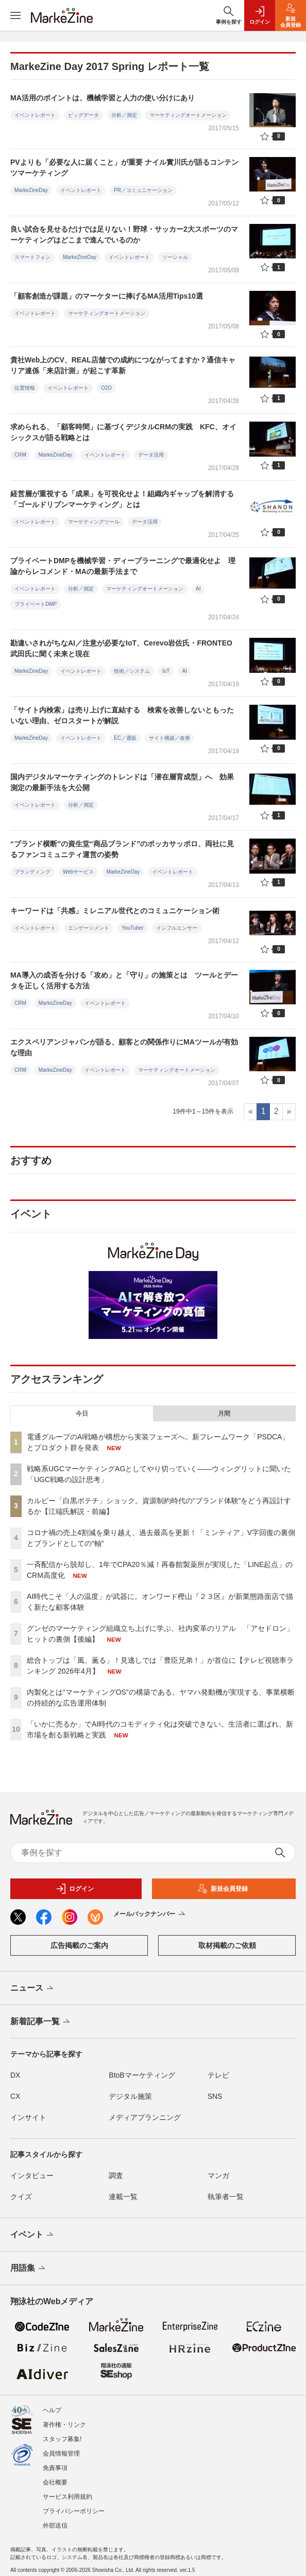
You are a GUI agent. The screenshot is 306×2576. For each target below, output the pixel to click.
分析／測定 (124, 115)
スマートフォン (32, 257)
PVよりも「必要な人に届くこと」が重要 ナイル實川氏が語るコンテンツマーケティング (124, 167)
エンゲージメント (88, 928)
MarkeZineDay (31, 190)
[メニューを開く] (15, 15)
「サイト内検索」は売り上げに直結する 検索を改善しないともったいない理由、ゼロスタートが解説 (122, 715)
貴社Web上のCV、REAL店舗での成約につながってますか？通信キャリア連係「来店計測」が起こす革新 (122, 365)
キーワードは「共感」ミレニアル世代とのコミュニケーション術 (114, 911)
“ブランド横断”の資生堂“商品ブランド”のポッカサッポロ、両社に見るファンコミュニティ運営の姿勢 (122, 849)
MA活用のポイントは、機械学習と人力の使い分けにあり (102, 98)
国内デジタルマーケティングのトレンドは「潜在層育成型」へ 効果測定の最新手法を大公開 (122, 782)
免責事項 (55, 2467)
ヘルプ (52, 2410)
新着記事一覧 (41, 2022)
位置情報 (24, 388)
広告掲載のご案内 (79, 1945)
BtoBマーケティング (142, 2075)
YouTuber (133, 928)
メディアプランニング (145, 2117)
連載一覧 (123, 2196)
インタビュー (32, 2175)
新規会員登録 (222, 1889)
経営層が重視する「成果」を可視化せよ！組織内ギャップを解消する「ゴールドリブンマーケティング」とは (122, 499)
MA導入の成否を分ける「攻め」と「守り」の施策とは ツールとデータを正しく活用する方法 (124, 980)
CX (15, 2096)
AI (198, 588)
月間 (224, 1413)
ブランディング (32, 872)
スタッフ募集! (62, 2439)
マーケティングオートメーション (188, 115)
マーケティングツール (94, 522)
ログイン (75, 1889)
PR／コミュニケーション (143, 190)
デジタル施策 (130, 2096)
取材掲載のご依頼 (227, 1945)
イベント (32, 2235)
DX (15, 2075)
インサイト (28, 2117)
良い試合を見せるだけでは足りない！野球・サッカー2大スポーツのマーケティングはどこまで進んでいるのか (124, 234)
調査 (116, 2175)
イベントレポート (35, 115)
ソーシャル (175, 257)
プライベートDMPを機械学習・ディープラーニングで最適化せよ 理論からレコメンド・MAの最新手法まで (122, 566)
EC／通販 (125, 738)
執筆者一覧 (226, 2196)
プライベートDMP (35, 604)
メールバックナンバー (150, 1914)
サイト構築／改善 (169, 738)
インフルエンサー (176, 928)
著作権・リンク (64, 2424)
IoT (165, 671)
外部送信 (55, 2525)
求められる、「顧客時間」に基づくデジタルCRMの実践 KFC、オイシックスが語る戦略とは (123, 432)
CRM (20, 455)
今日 (82, 1413)
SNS (215, 2096)
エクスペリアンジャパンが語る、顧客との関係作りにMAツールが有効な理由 (124, 1047)
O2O (106, 388)
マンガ (218, 2175)
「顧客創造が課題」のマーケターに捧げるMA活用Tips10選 (106, 296)
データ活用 (151, 455)
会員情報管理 (61, 2453)
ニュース (32, 1988)
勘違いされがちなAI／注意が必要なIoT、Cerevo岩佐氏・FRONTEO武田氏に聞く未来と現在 (121, 648)
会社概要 (55, 2482)
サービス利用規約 (67, 2496)
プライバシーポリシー (74, 2511)
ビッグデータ (83, 115)
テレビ (218, 2075)
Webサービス (78, 872)
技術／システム (132, 671)
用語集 (28, 2269)
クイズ (21, 2196)
